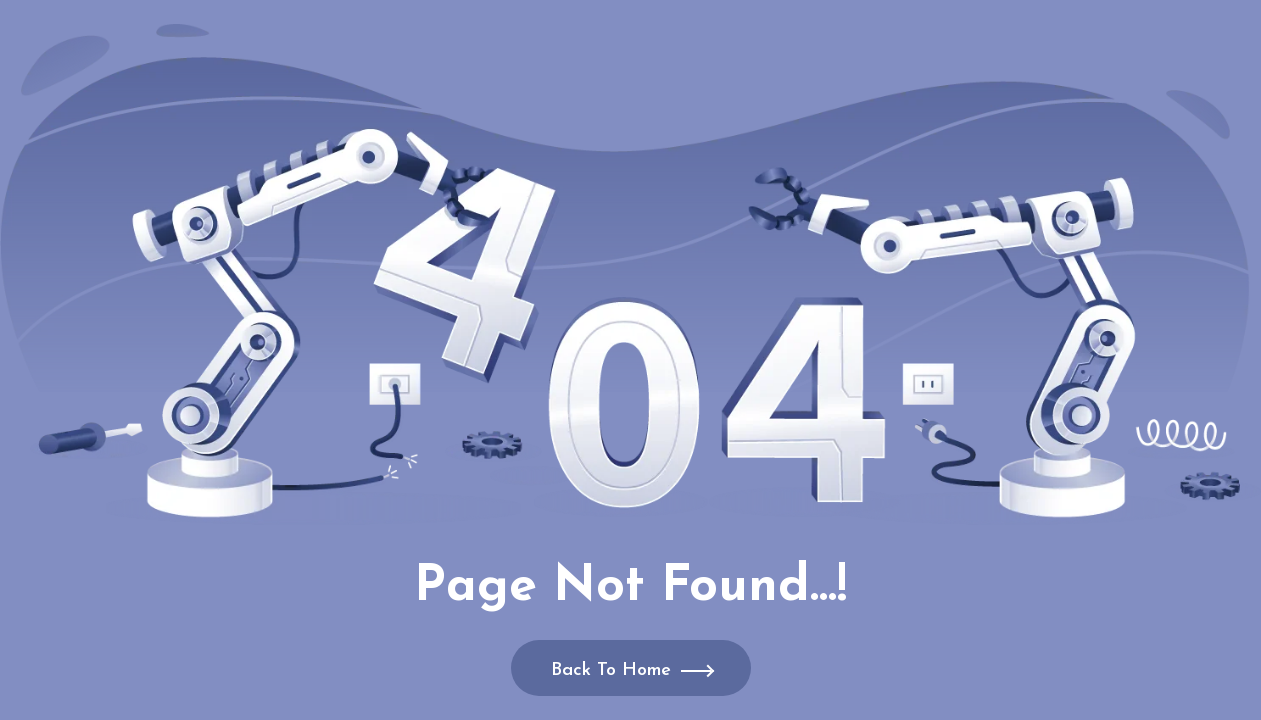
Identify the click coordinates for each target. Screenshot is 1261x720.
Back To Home (611, 670)
